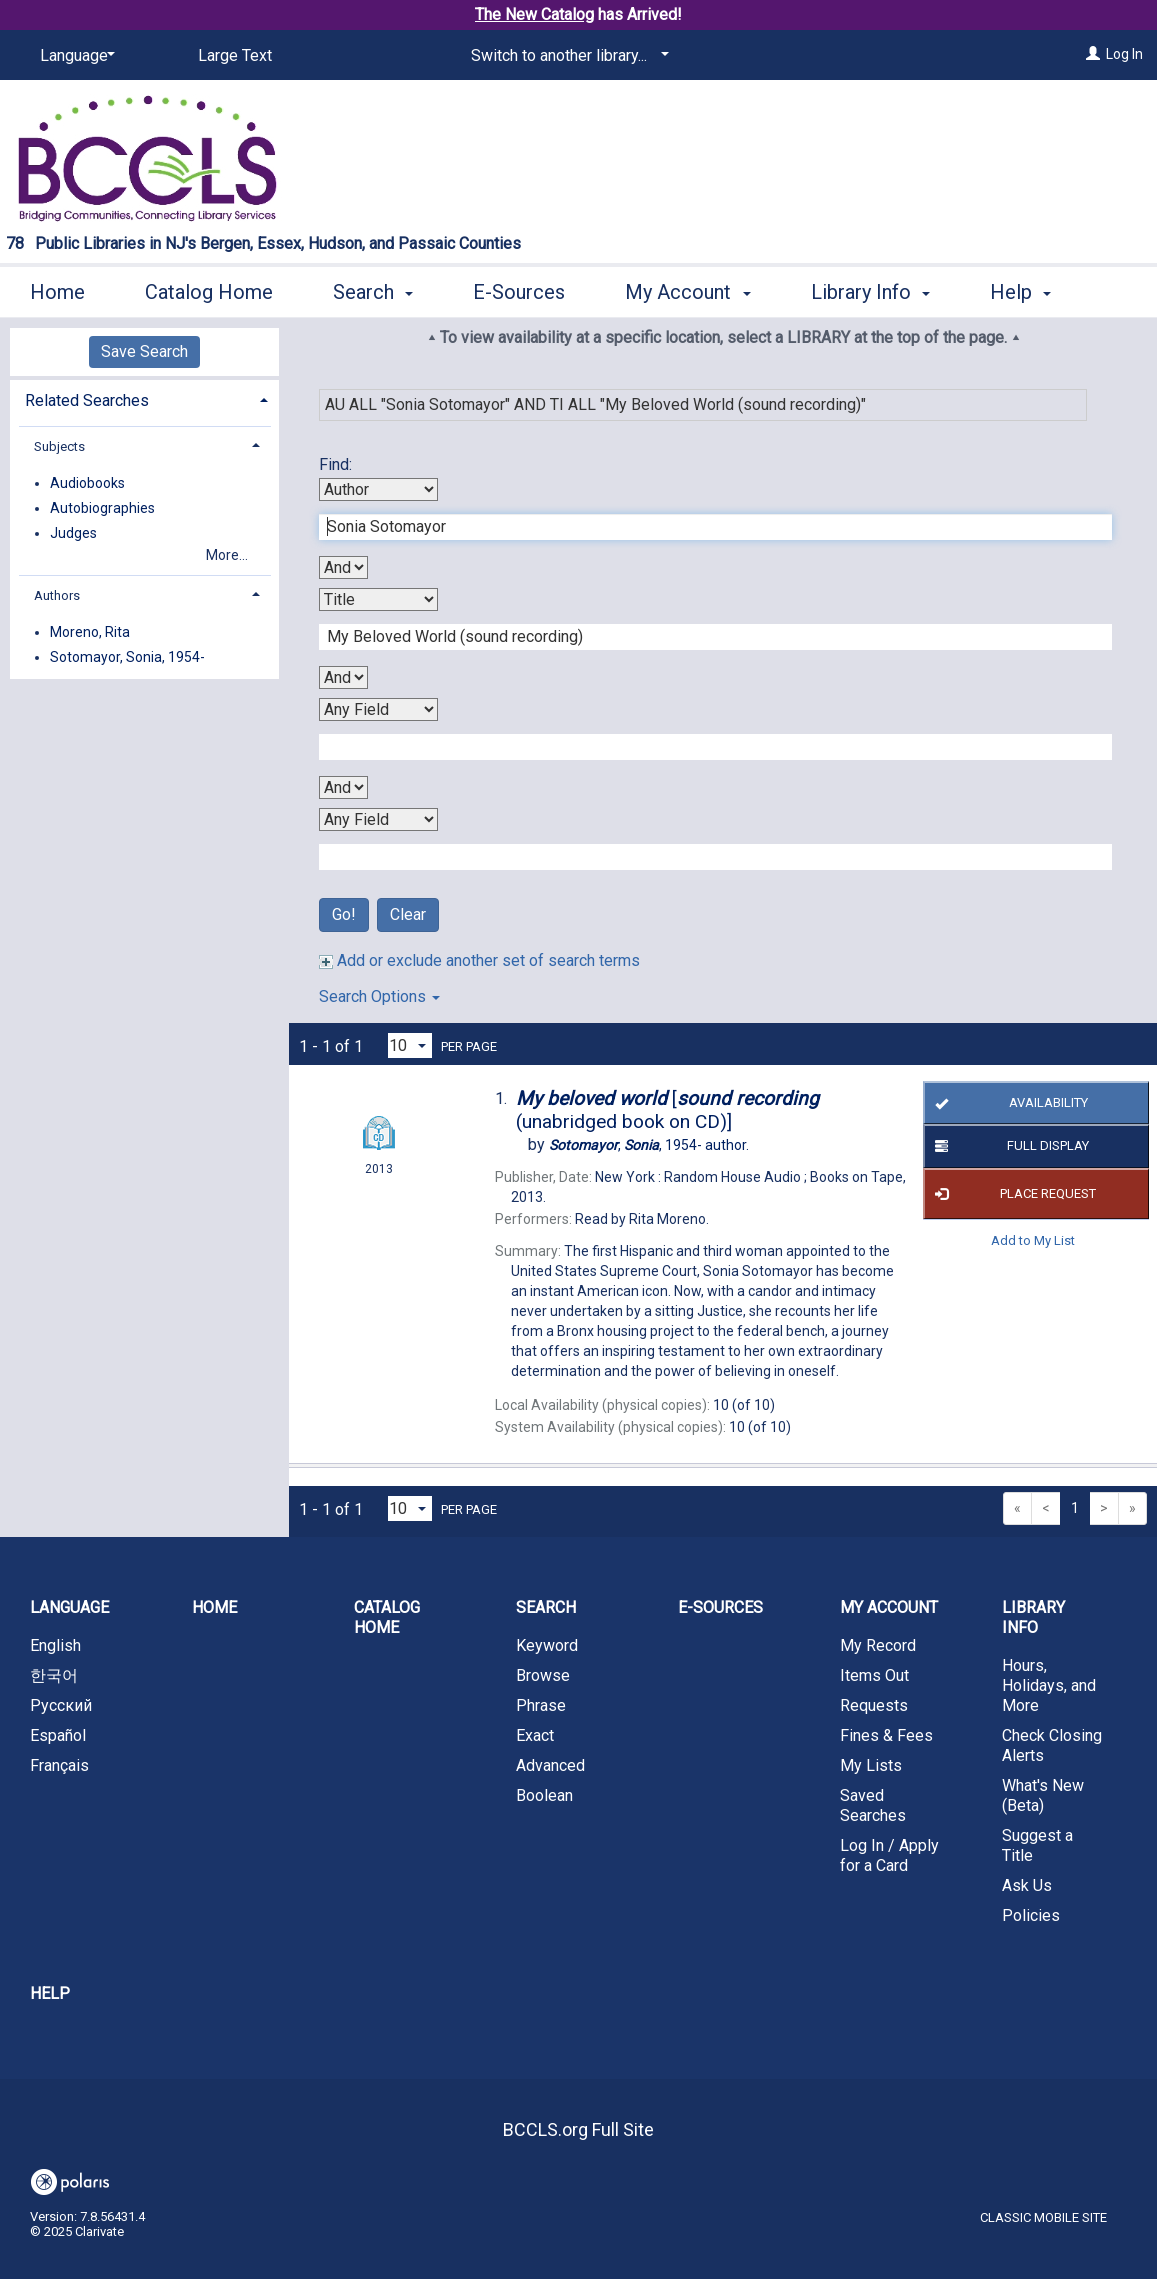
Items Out (874, 1675)
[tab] (144, 398)
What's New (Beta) (1043, 1795)
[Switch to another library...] (566, 56)
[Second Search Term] (705, 637)
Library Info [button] (870, 289)
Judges (73, 533)
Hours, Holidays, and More (1049, 1685)
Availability (1008, 1103)
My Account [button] (687, 289)
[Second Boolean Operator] (343, 677)
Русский (61, 1705)
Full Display (1009, 1147)
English (55, 1645)
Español (58, 1735)
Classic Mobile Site (1043, 2217)
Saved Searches (873, 1805)
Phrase (541, 1705)
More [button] (1029, 292)
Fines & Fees (886, 1735)
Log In (1124, 54)
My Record (878, 1645)
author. (649, 1145)
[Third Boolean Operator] (343, 787)
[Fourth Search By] (378, 819)
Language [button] (69, 1607)
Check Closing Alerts (1052, 1745)
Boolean (544, 1795)
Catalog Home (209, 289)
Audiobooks (87, 483)
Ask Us (1027, 1885)
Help (50, 1993)
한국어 (54, 1675)
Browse (543, 1675)
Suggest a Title (1037, 1845)
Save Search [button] (144, 351)
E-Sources (519, 289)
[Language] (74, 56)
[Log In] (1093, 54)
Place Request (1012, 1194)
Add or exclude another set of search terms (479, 960)
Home (57, 289)
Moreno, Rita (90, 632)
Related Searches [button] (87, 400)
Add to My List (1033, 1240)
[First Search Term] (705, 527)
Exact (535, 1735)
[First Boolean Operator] (343, 567)
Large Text (235, 55)
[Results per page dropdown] (410, 1045)
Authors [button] (57, 595)
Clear (408, 914)
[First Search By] (378, 489)
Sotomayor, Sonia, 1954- (127, 657)
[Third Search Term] (705, 747)
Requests (874, 1705)
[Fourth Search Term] (705, 857)
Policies (1031, 1915)
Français (59, 1765)
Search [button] (373, 289)
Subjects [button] (59, 446)
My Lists (871, 1765)
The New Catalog (534, 14)
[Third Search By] (378, 709)
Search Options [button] (379, 996)
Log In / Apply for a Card (889, 1855)
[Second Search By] (378, 599)
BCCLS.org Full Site (578, 2129)
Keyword (547, 1645)
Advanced (550, 1765)
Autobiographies (102, 508)
